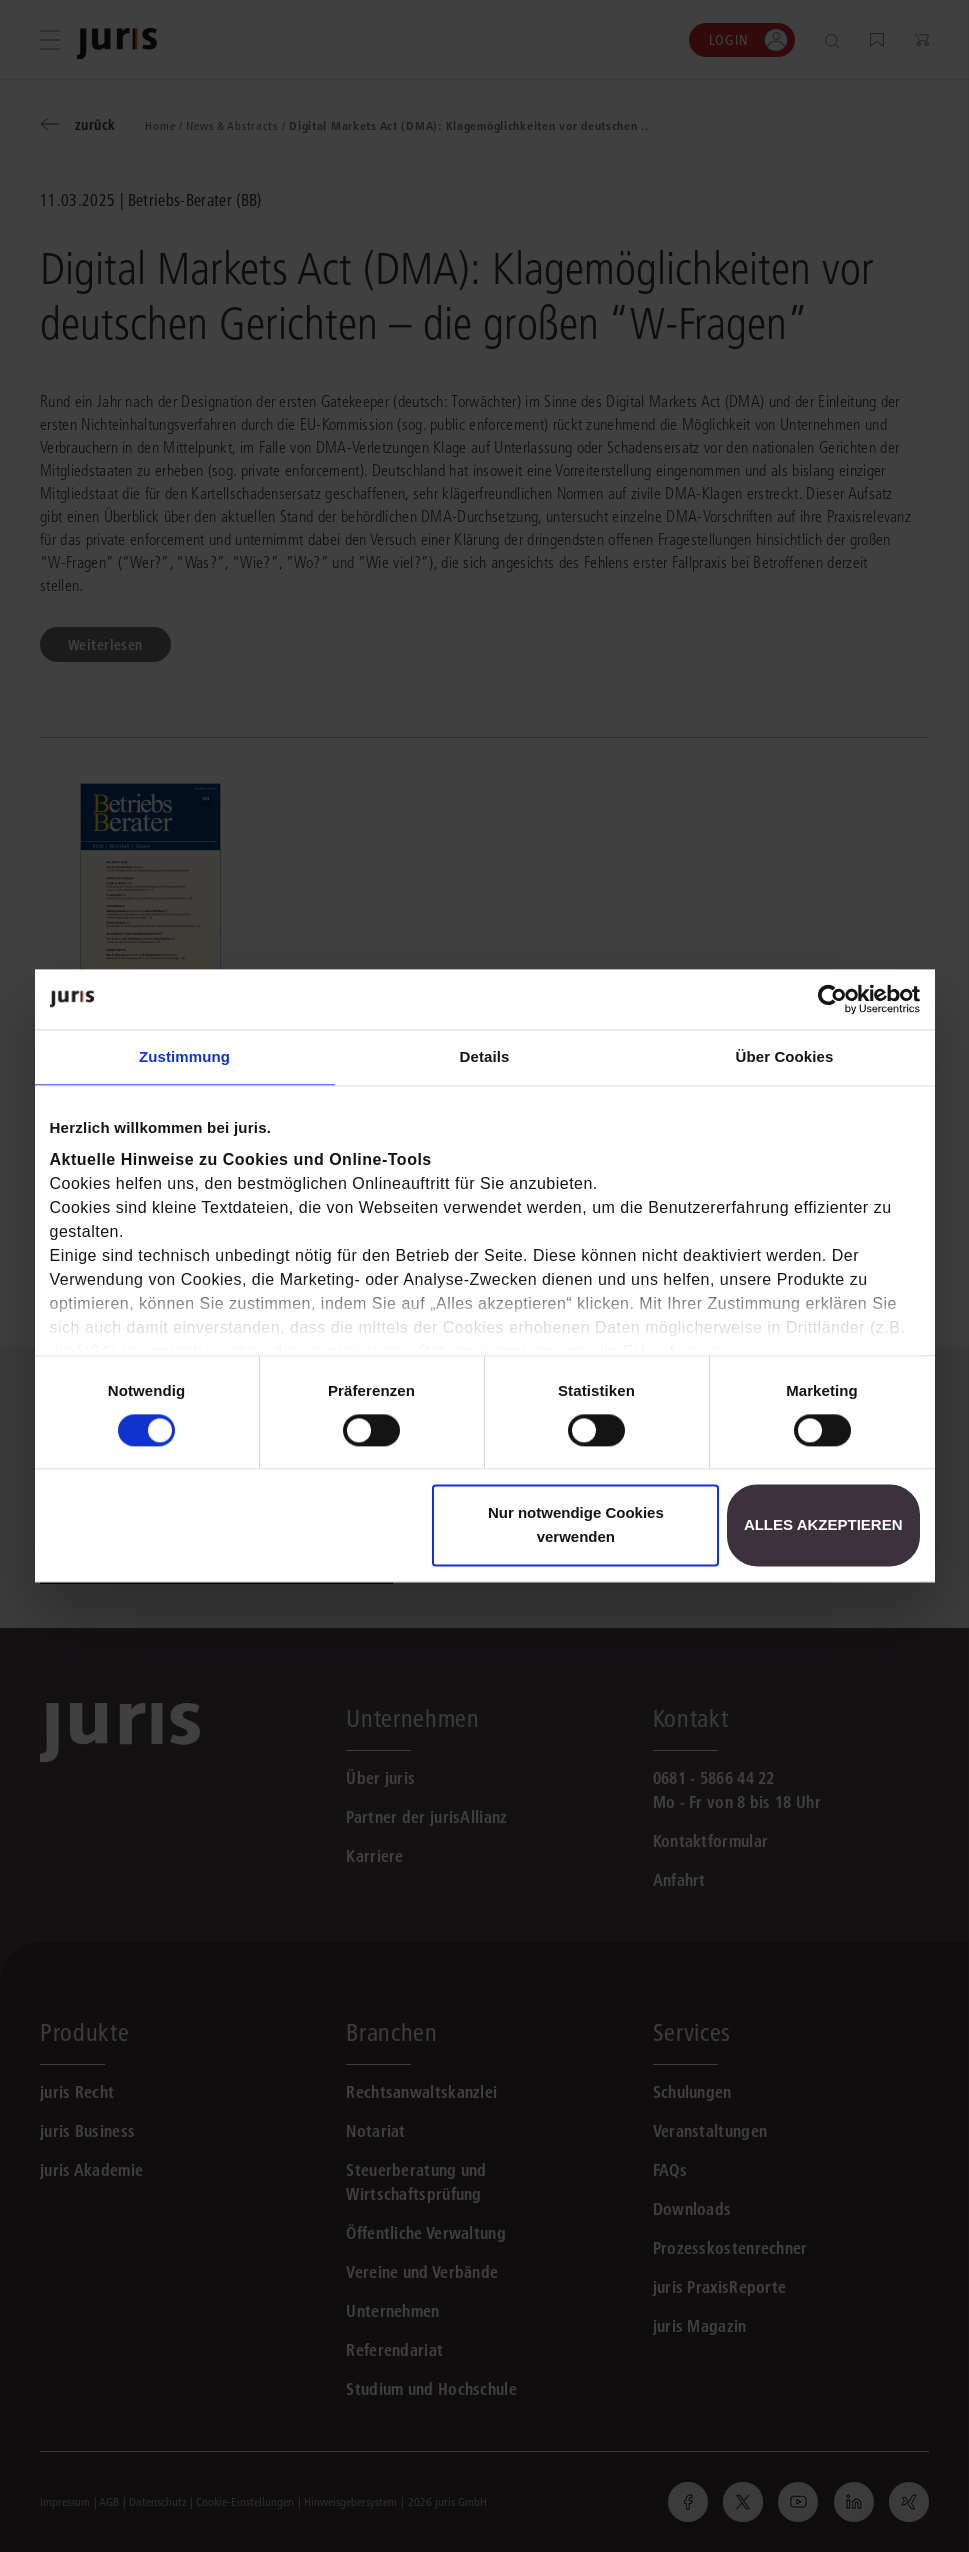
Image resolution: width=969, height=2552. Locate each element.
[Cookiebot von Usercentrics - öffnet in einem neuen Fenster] (832, 999)
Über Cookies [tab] (785, 1056)
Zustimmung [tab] (184, 1056)
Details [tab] (485, 1056)
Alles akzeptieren (823, 1525)
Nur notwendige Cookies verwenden (576, 1525)
